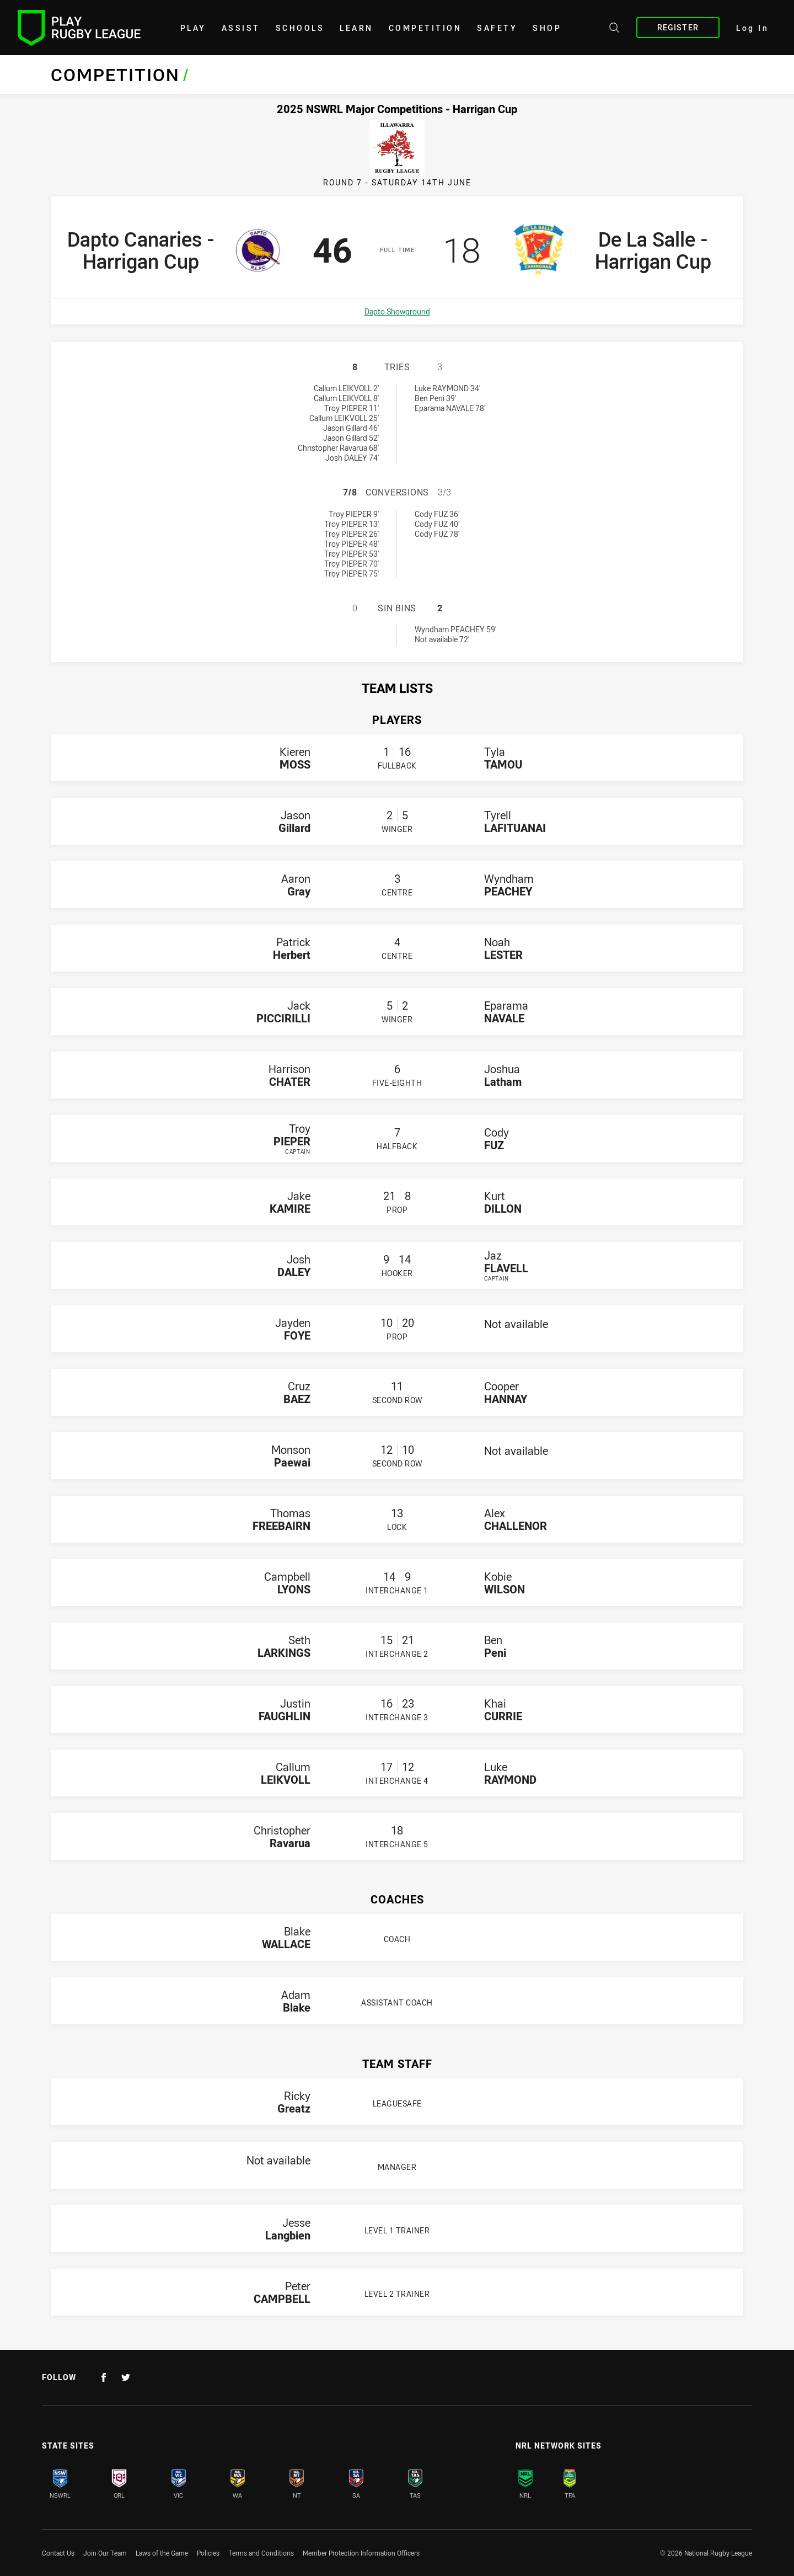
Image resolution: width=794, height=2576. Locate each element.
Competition (425, 28)
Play (193, 28)
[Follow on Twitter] (126, 2377)
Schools (300, 28)
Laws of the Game (162, 2552)
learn (356, 28)
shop (547, 28)
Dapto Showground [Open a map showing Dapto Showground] (397, 311)
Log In (752, 28)
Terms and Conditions (261, 2552)
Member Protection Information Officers (361, 2552)
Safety (497, 28)
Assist (241, 28)
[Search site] (614, 29)
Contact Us (58, 2552)
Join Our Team (105, 2552)
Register (678, 27)
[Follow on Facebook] (104, 2377)
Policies (208, 2552)
